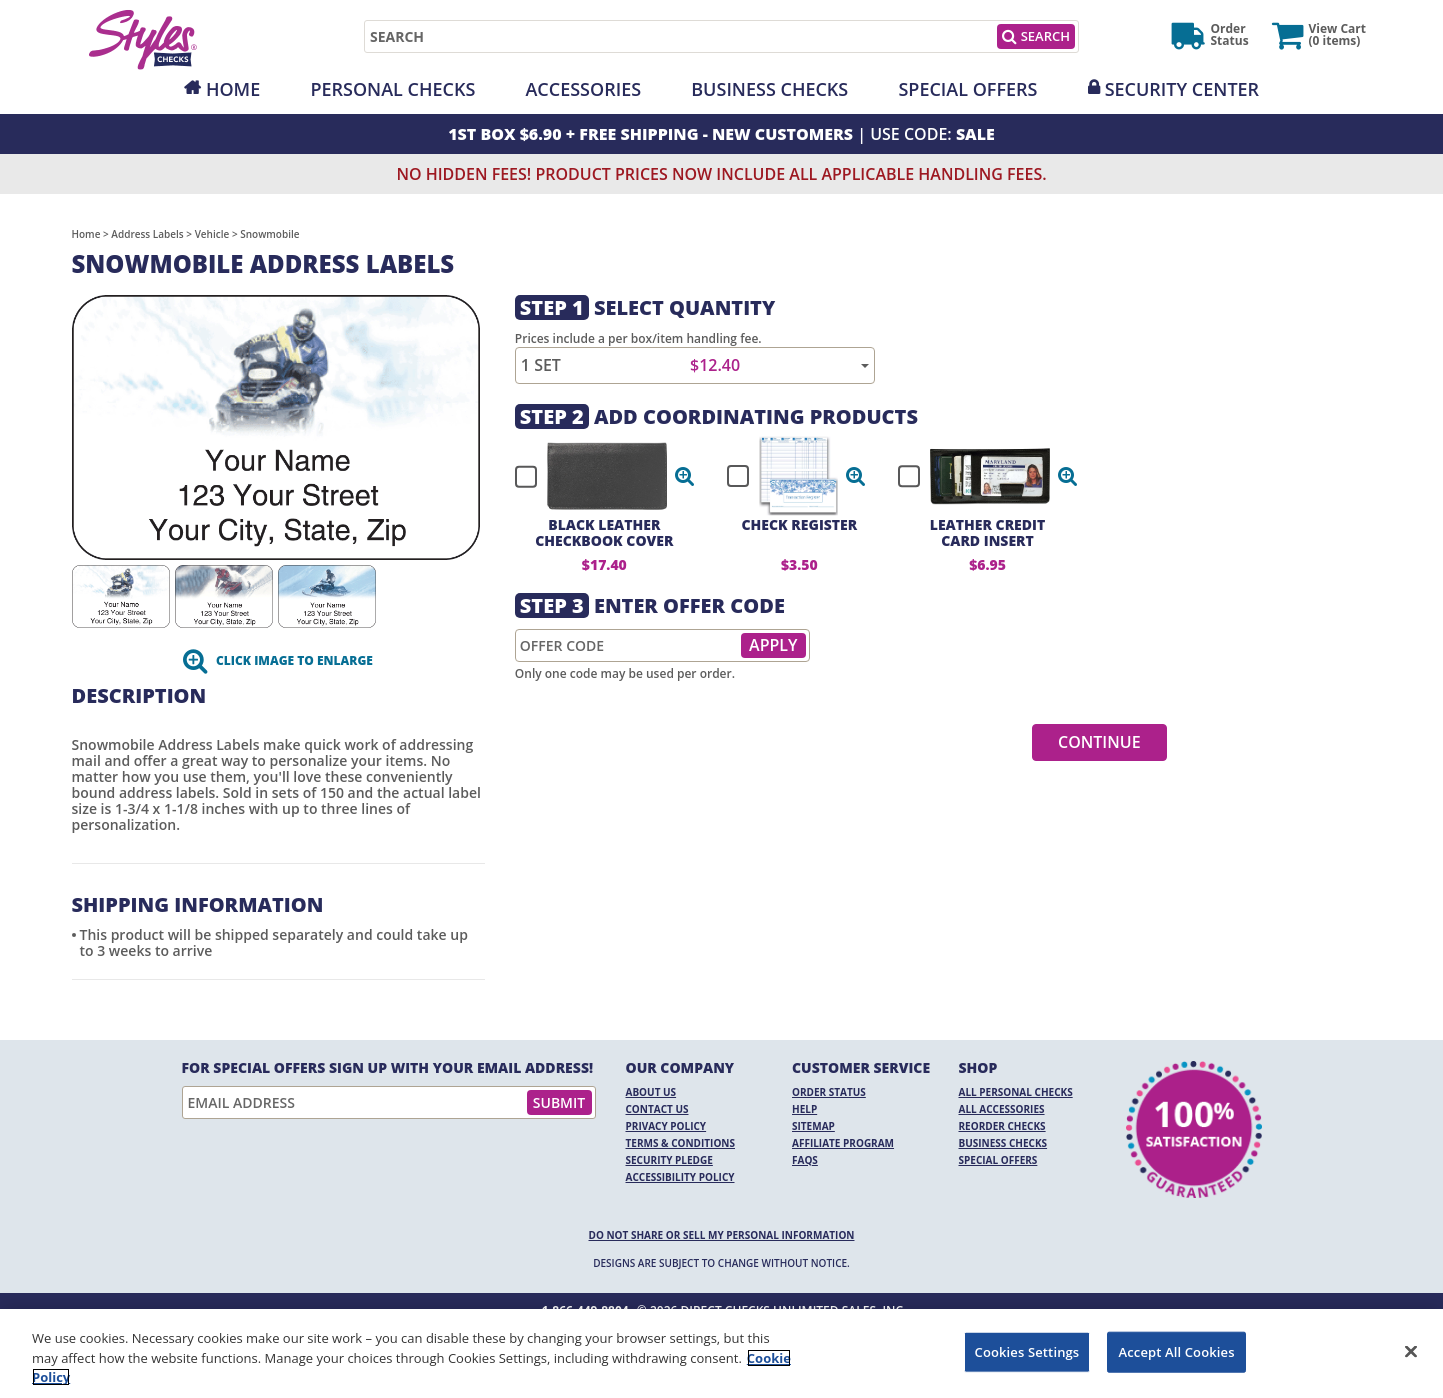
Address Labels (147, 234)
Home (233, 89)
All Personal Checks (1016, 1092)
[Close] (1411, 1351)
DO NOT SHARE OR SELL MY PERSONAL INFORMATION (722, 1235)
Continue (1099, 742)
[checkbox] (596, 476)
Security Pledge (669, 1160)
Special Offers (967, 89)
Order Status (829, 1092)
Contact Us (657, 1109)
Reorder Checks (1002, 1126)
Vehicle (212, 234)
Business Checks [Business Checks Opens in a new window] (1003, 1143)
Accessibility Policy (680, 1177)
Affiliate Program (843, 1143)
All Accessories (1002, 1109)
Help (804, 1109)
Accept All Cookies (1176, 1351)
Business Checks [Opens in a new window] (769, 89)
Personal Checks (392, 89)
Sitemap (813, 1126)
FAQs (805, 1160)
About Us (651, 1092)
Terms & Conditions (681, 1143)
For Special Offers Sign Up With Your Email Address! (388, 1068)
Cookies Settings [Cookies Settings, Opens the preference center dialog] (1027, 1351)
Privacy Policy (666, 1126)
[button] (685, 476)
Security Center (1182, 89)
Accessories (583, 89)
